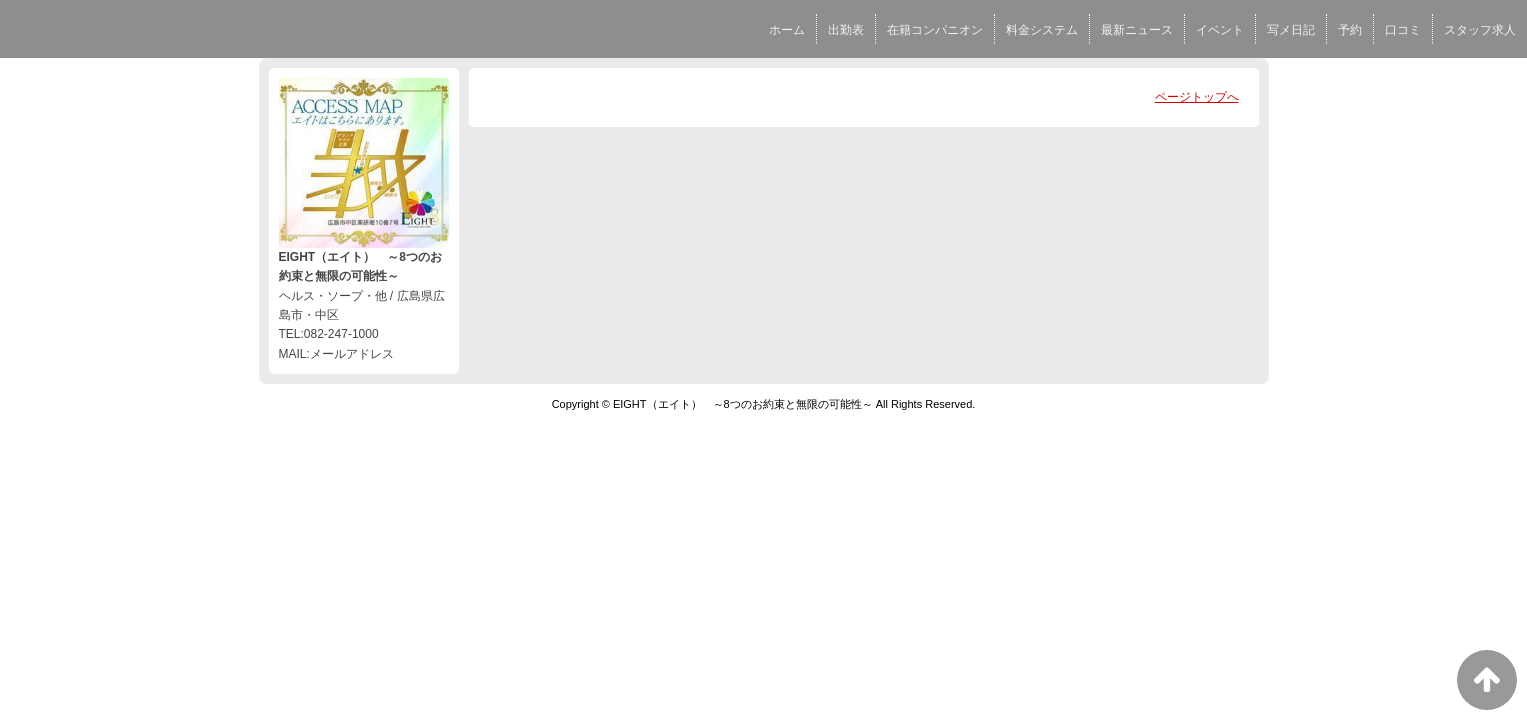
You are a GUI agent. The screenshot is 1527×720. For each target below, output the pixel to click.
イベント (1220, 30)
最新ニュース (1137, 30)
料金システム (1042, 30)
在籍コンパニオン (935, 30)
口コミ (1403, 30)
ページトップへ (1197, 97)
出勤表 (846, 30)
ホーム (787, 30)
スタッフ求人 (1480, 30)
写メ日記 (1291, 30)
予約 (1350, 30)
